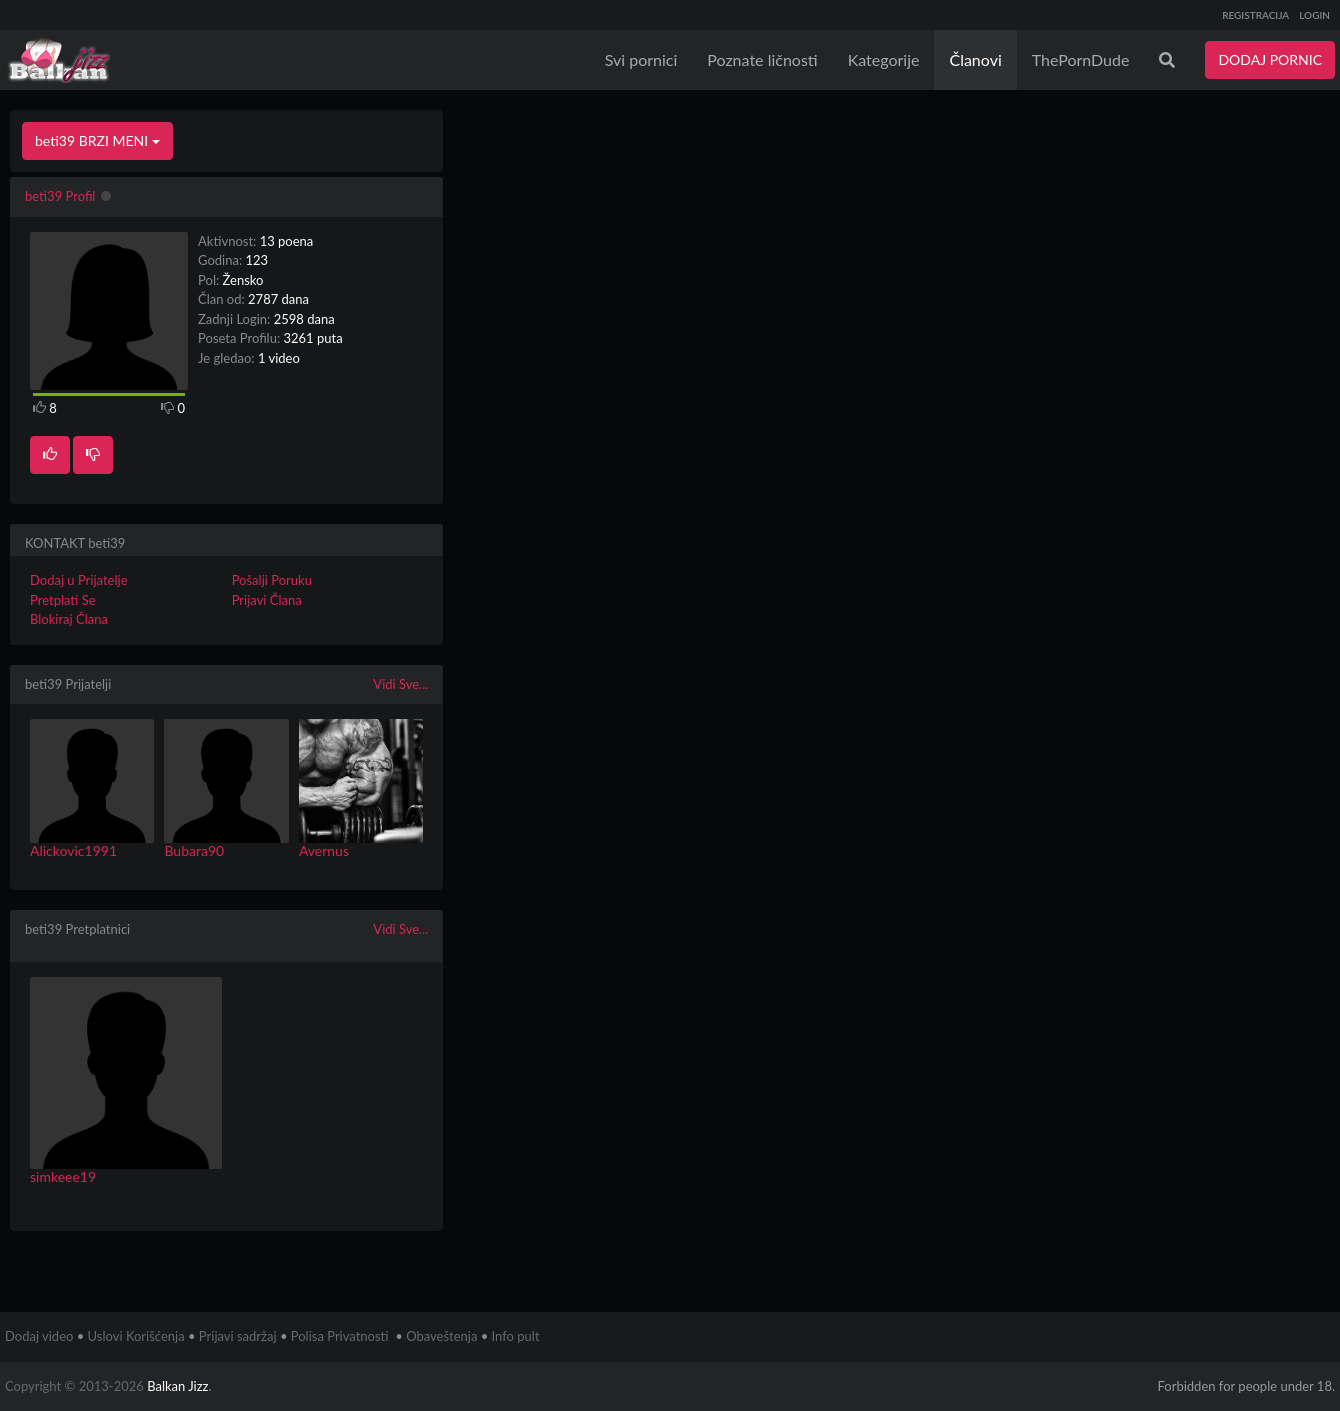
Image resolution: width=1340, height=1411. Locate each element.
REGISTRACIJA (1255, 15)
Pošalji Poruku (272, 580)
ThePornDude (1081, 59)
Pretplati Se (63, 600)
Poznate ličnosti (762, 59)
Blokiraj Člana (69, 619)
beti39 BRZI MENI (97, 140)
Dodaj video (39, 1336)
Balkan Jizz (177, 1386)
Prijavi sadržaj (238, 1336)
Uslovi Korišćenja (136, 1336)
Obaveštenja (441, 1336)
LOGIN (1314, 15)
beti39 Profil (60, 196)
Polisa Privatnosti (340, 1336)
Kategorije (884, 59)
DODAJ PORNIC (1270, 59)
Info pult (516, 1336)
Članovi (975, 59)
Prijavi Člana (267, 600)
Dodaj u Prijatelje (79, 580)
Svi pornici (641, 59)
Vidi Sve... (400, 684)
